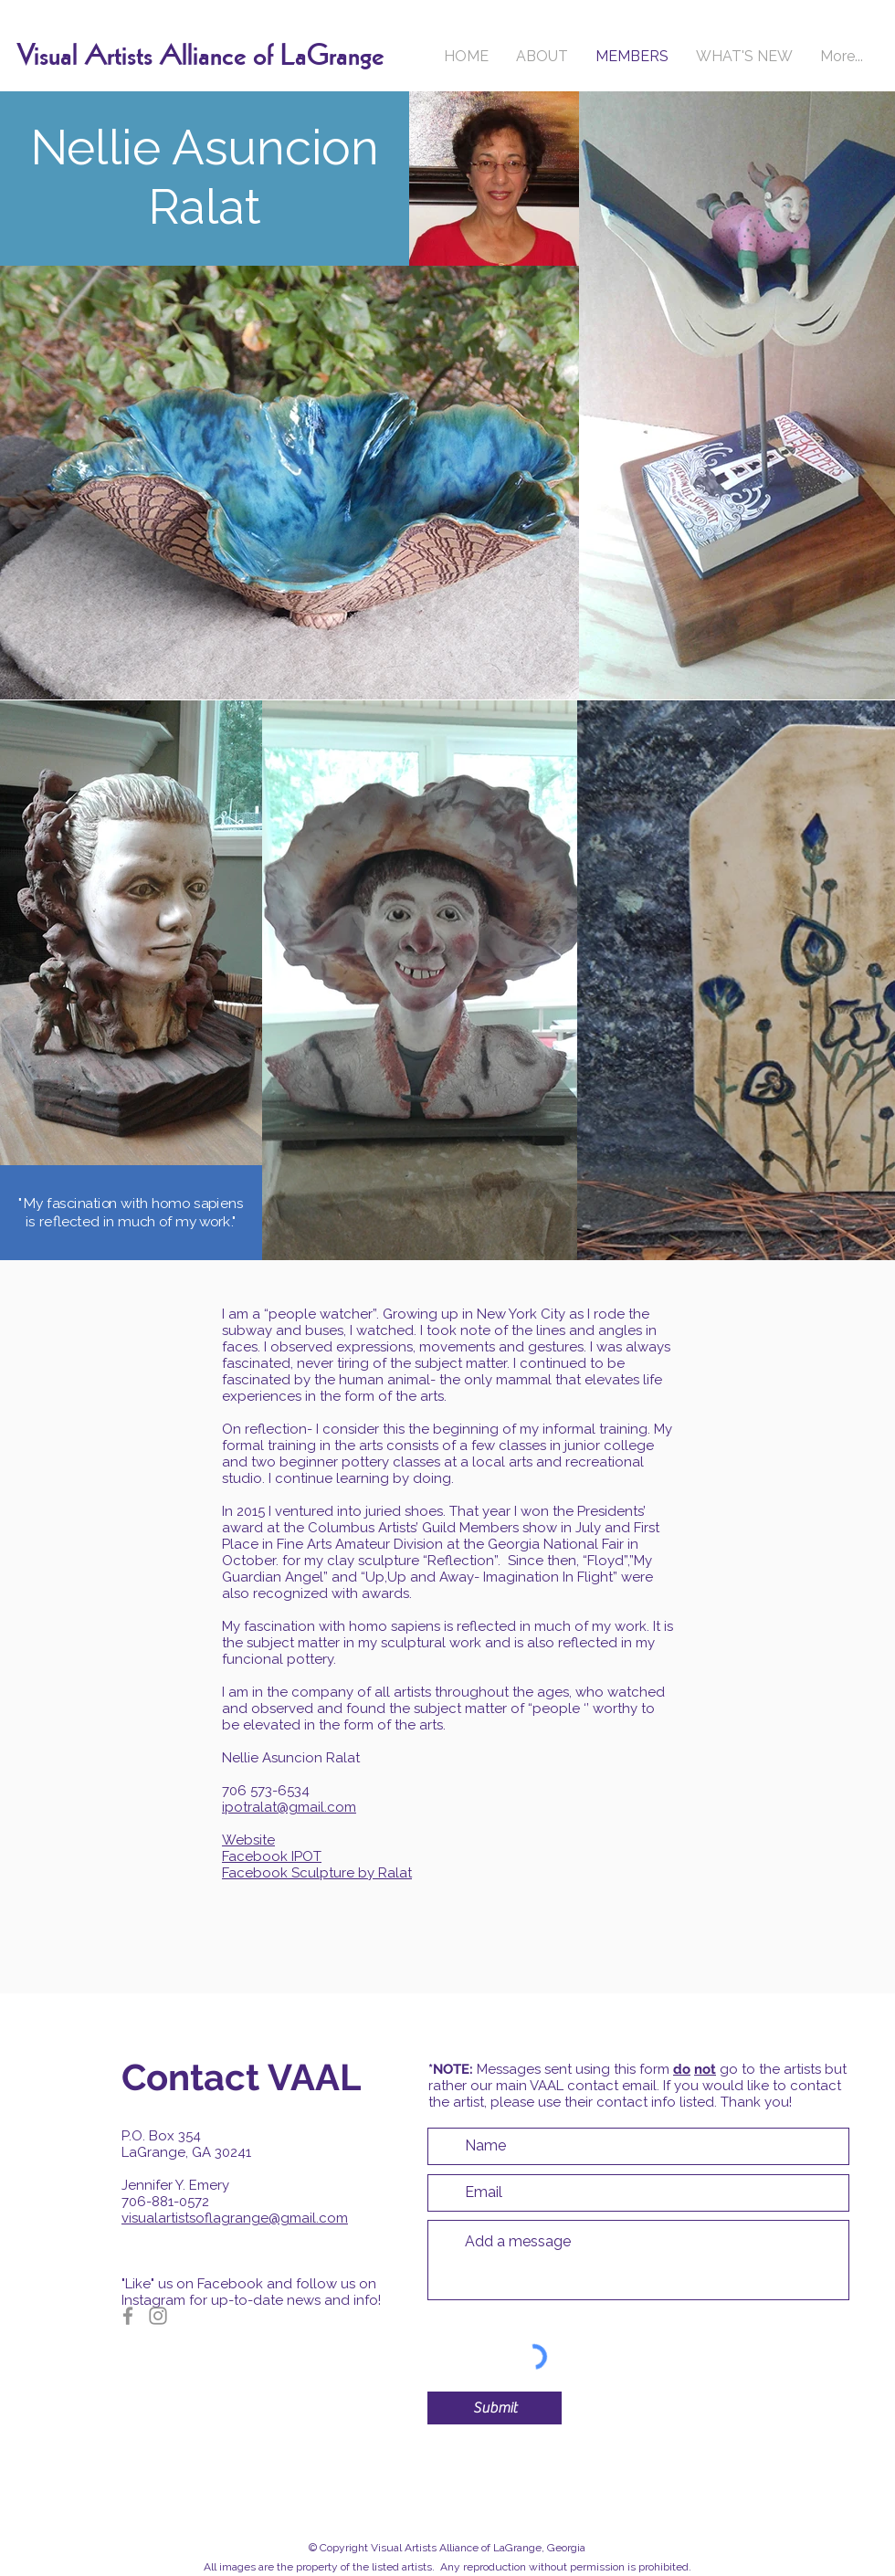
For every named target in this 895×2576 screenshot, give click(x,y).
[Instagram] (158, 2316)
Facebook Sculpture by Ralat (317, 1873)
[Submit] (494, 2408)
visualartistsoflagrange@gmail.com (234, 2218)
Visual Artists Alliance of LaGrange (200, 57)
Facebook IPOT (271, 1856)
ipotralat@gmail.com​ (289, 1807)
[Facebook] (128, 2316)
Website (248, 1840)
